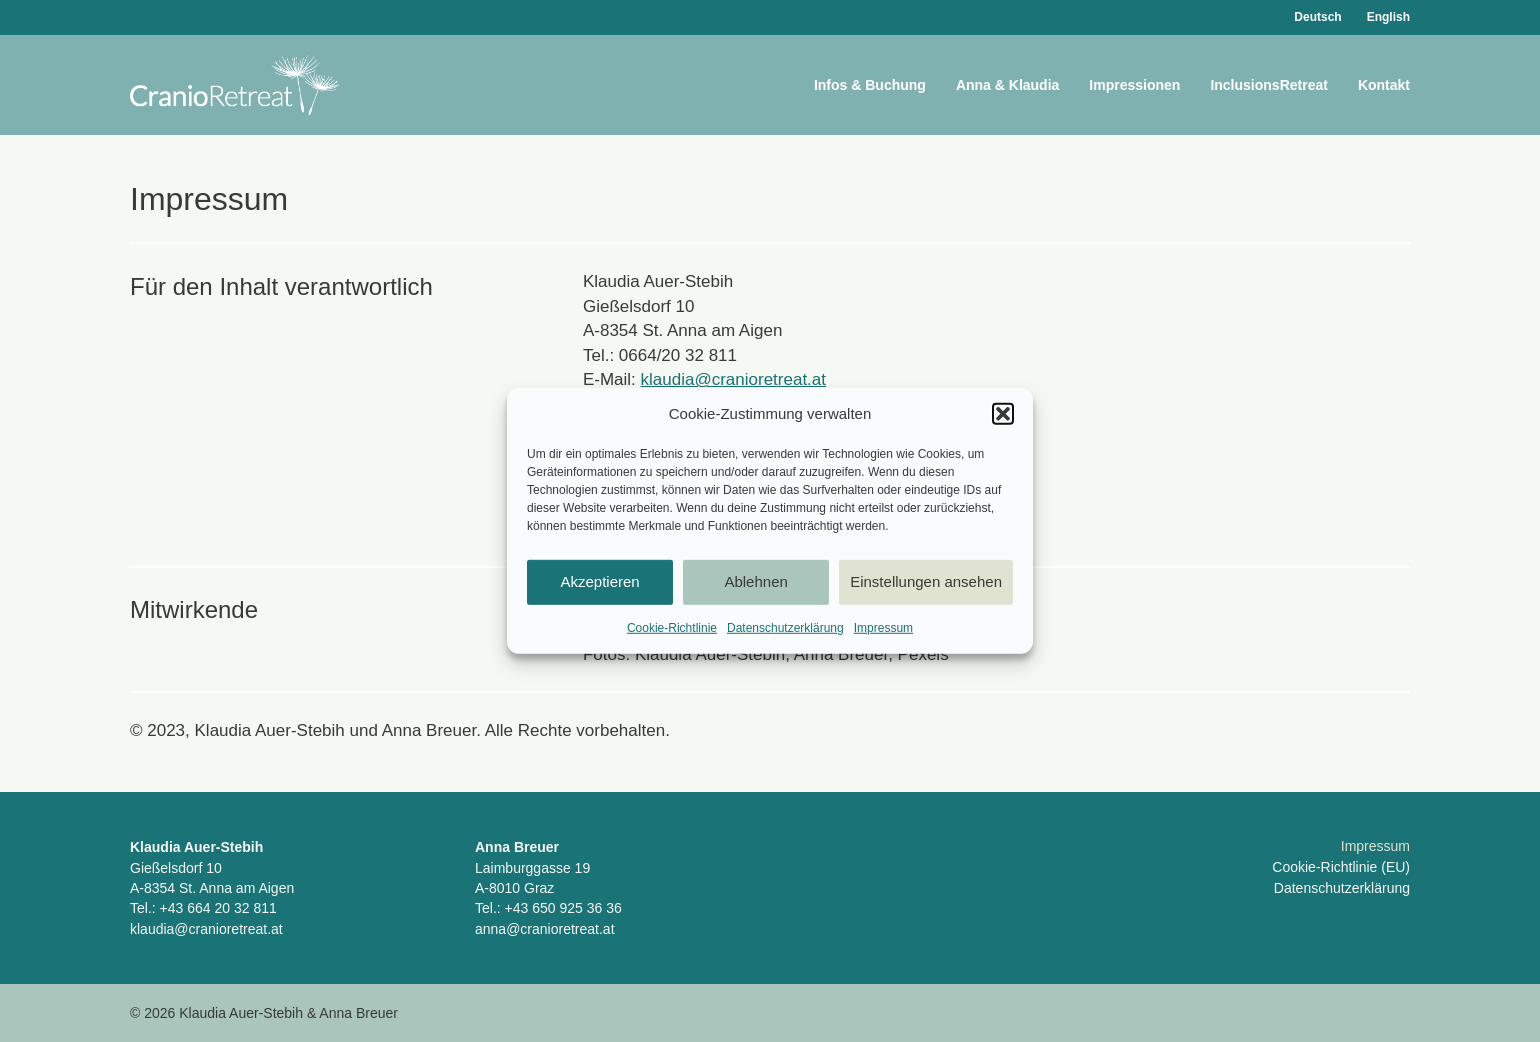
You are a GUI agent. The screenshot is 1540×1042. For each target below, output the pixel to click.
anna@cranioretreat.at (545, 929)
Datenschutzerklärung (785, 628)
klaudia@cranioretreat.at (733, 379)
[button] (1003, 414)
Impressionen (1134, 85)
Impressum (883, 628)
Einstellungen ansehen (926, 581)
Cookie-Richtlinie (672, 628)
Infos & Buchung (870, 85)
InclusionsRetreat (1268, 85)
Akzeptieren (599, 581)
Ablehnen (755, 581)
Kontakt (1384, 85)
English (1388, 17)
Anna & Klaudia (1007, 85)
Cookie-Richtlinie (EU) (1341, 867)
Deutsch (1317, 17)
